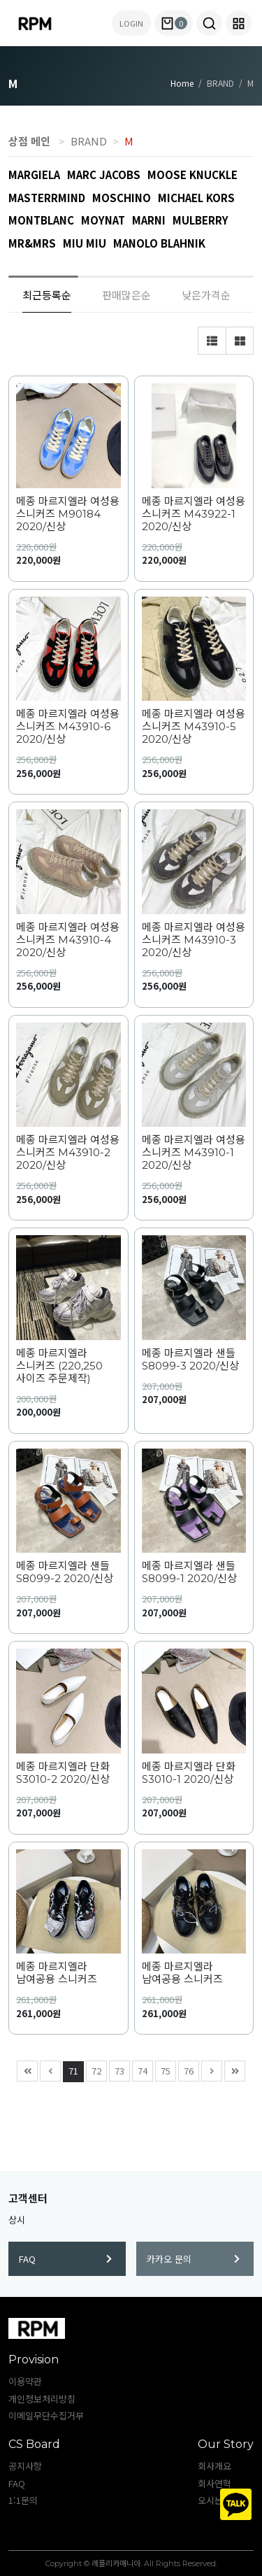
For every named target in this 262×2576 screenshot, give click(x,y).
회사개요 (214, 2465)
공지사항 (25, 2465)
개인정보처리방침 (41, 2398)
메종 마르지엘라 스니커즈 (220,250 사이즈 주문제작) (59, 1366)
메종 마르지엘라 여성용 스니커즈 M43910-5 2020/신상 (193, 727)
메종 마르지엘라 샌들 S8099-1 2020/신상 (189, 1572)
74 (140, 2069)
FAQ (65, 2258)
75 (163, 2069)
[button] (209, 23)
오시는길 (214, 2500)
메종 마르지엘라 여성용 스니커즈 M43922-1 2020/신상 (193, 514)
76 (186, 2069)
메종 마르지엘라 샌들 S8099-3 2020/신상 (190, 1359)
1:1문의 (23, 2500)
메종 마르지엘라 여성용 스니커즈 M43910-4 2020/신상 (67, 940)
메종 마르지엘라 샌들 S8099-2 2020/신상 (64, 1572)
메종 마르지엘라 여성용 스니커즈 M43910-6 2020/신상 (67, 727)
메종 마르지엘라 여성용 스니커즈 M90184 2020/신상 (67, 514)
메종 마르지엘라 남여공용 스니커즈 (56, 1973)
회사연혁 (214, 2483)
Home (182, 83)
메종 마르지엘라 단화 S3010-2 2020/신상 (63, 1773)
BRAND (89, 141)
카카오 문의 (193, 2258)
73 (117, 2069)
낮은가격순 (206, 294)
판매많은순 (126, 294)
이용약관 (25, 2381)
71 (70, 2069)
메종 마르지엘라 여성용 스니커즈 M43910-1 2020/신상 (193, 1153)
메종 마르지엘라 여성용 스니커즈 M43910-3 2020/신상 (193, 940)
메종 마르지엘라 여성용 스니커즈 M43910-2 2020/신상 (67, 1153)
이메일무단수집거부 (46, 2415)
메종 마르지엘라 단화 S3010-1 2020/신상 (188, 1773)
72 (94, 2069)
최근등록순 (46, 294)
